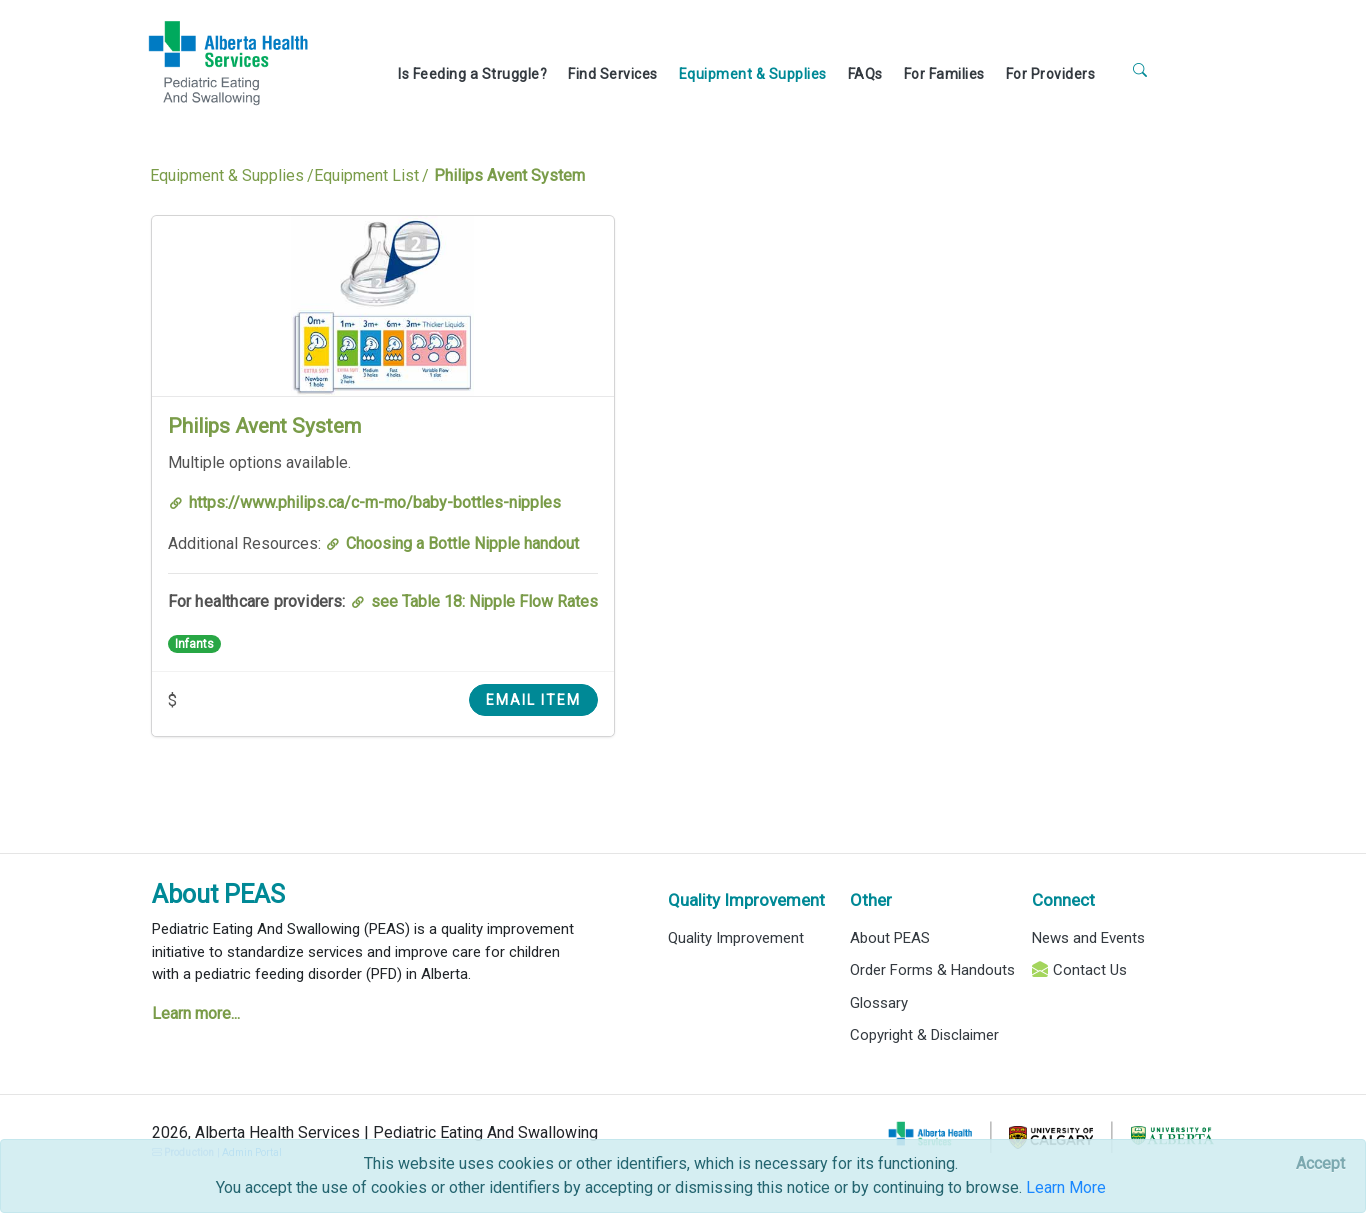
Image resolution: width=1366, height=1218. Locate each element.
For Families (944, 74)
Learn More (1066, 1187)
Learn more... (196, 1013)
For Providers (1051, 74)
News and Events (1088, 938)
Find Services (613, 74)
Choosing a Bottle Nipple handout (462, 543)
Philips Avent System (264, 426)
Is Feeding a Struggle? (472, 74)
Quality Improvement (746, 900)
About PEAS (218, 894)
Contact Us (1090, 970)
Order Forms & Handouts (932, 970)
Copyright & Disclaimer (924, 1035)
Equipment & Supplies (753, 74)
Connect (1063, 900)
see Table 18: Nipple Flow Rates (484, 601)
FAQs (865, 74)
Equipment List (366, 175)
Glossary (879, 1003)
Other (871, 900)
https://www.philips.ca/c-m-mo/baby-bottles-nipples (375, 502)
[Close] (1320, 1164)
